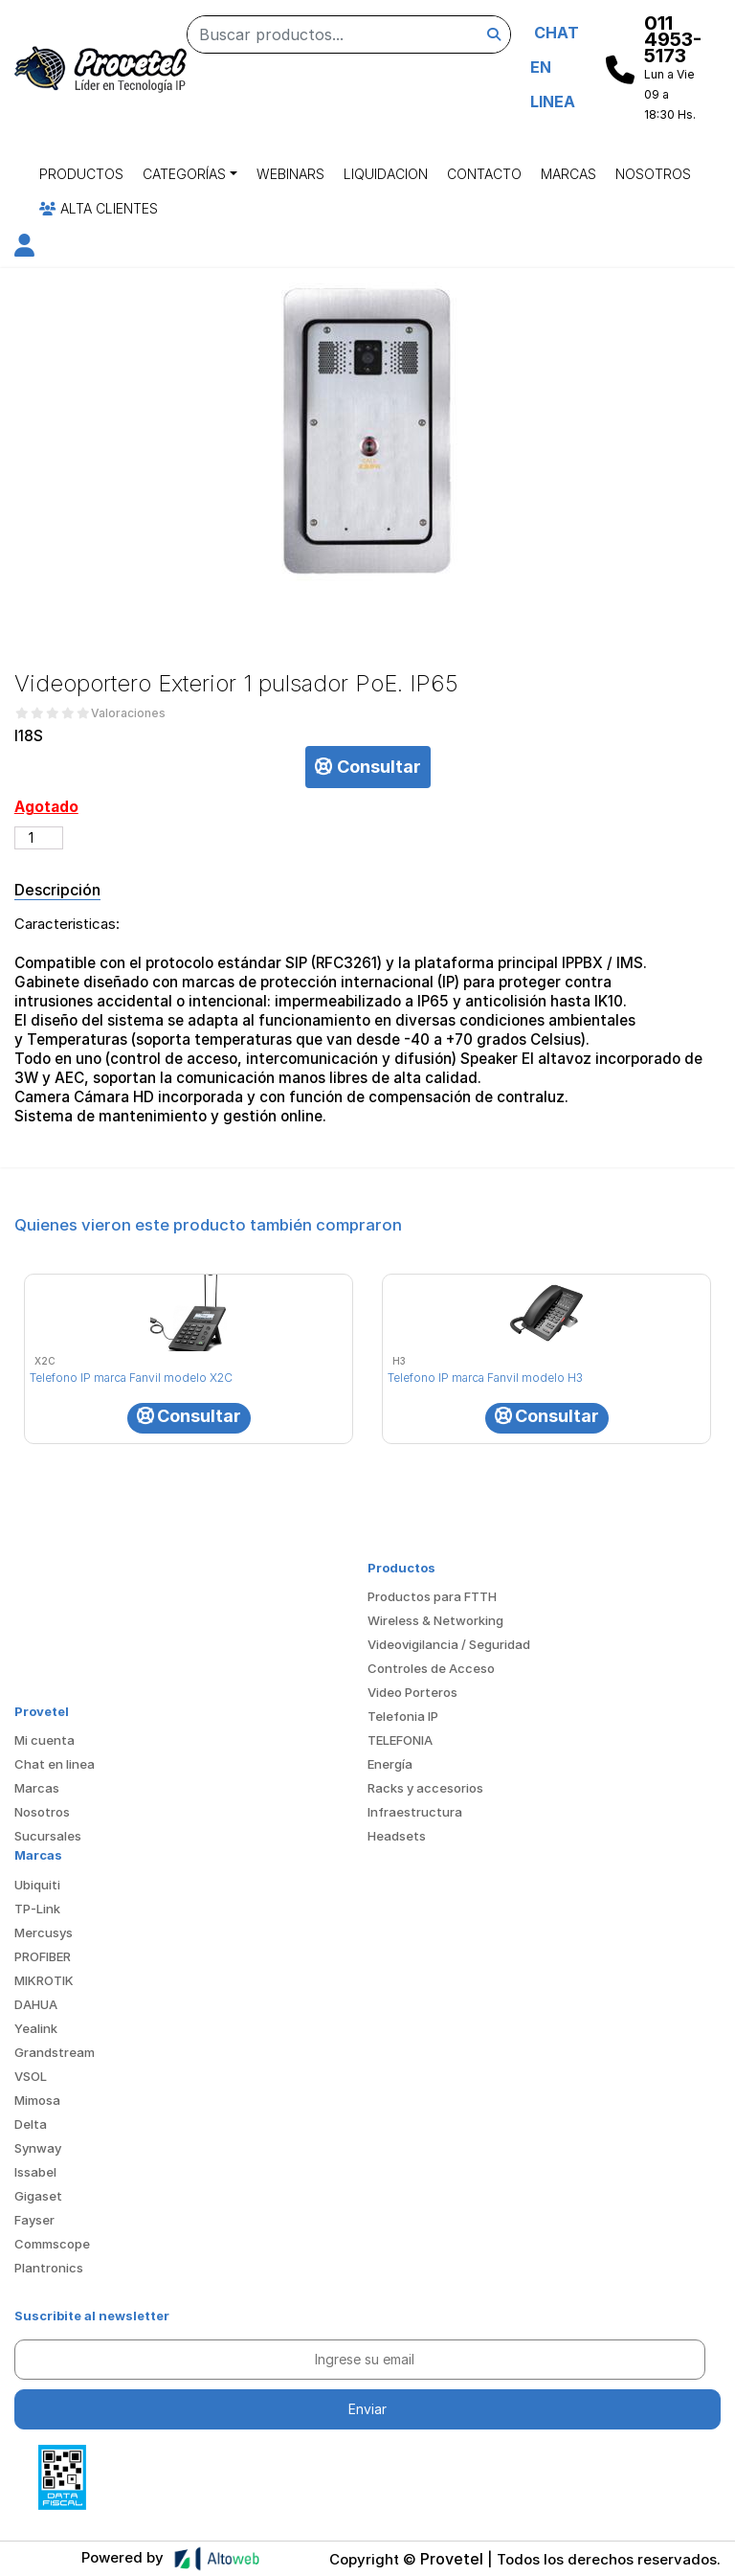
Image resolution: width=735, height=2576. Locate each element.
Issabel (35, 2172)
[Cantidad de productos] (38, 837)
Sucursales (47, 1835)
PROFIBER (42, 1956)
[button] (24, 248)
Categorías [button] (184, 174)
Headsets (397, 1835)
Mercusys (43, 1932)
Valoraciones (128, 713)
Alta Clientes (98, 208)
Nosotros (653, 174)
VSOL (30, 2076)
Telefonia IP (403, 1716)
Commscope (52, 2243)
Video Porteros (412, 1692)
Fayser (34, 2219)
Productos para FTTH (432, 1596)
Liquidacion (386, 174)
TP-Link (37, 1908)
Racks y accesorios (425, 1788)
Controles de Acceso (431, 1668)
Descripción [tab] (57, 889)
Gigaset (38, 2195)
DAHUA (35, 2004)
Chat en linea (54, 1764)
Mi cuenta (44, 1740)
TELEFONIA (400, 1740)
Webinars (290, 174)
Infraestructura (415, 1811)
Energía (390, 1764)
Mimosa (37, 2100)
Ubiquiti (37, 1884)
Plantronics (48, 2267)
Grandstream (54, 2052)
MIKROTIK (44, 1980)
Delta (30, 2124)
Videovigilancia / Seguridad (449, 1644)
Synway (37, 2148)
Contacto (484, 174)
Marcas (568, 174)
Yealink (35, 2028)
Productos (81, 174)
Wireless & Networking (435, 1620)
